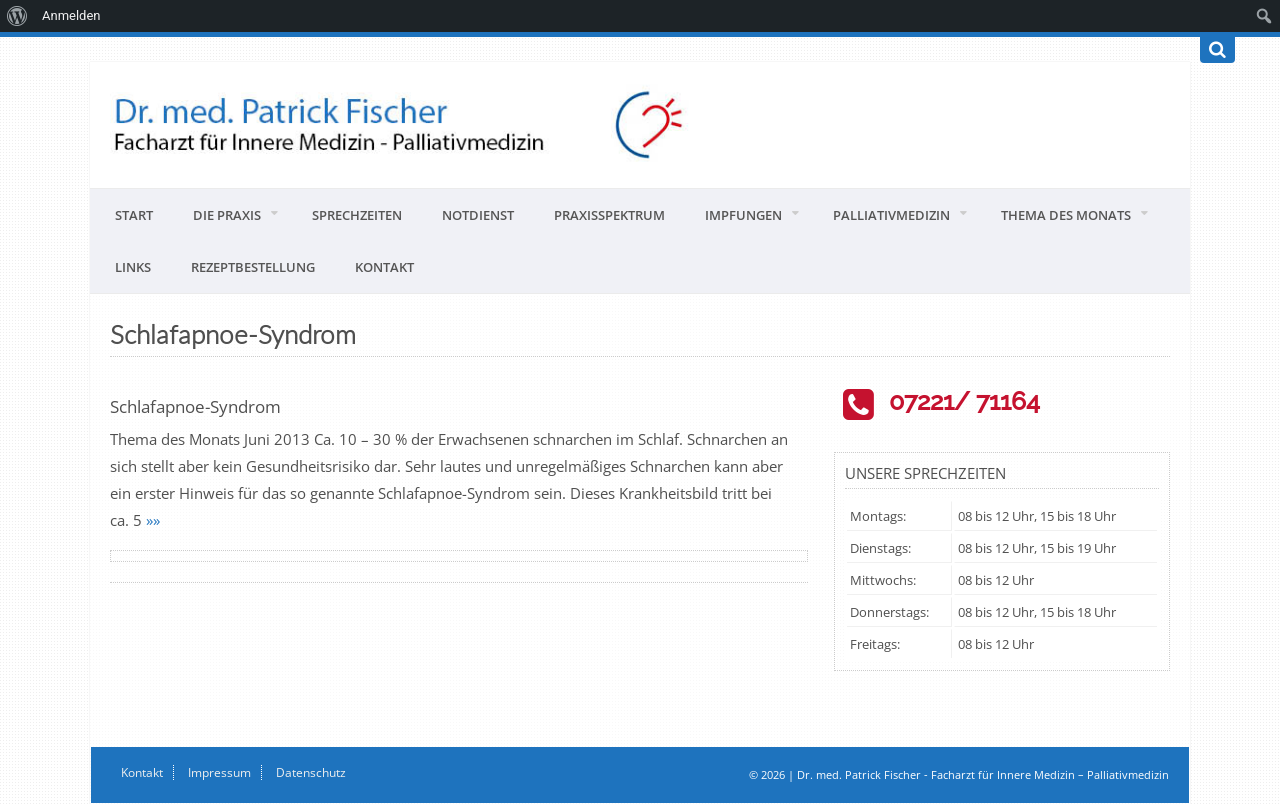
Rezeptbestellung (253, 267)
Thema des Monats (1066, 215)
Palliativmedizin (891, 215)
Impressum (219, 772)
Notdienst (478, 215)
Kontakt (384, 267)
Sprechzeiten (357, 215)
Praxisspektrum (609, 215)
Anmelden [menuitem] (71, 15)
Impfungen (743, 215)
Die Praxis (227, 215)
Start (134, 215)
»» (153, 520)
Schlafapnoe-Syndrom (195, 406)
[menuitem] (17, 16)
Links (133, 267)
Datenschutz (311, 772)
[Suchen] (1217, 50)
